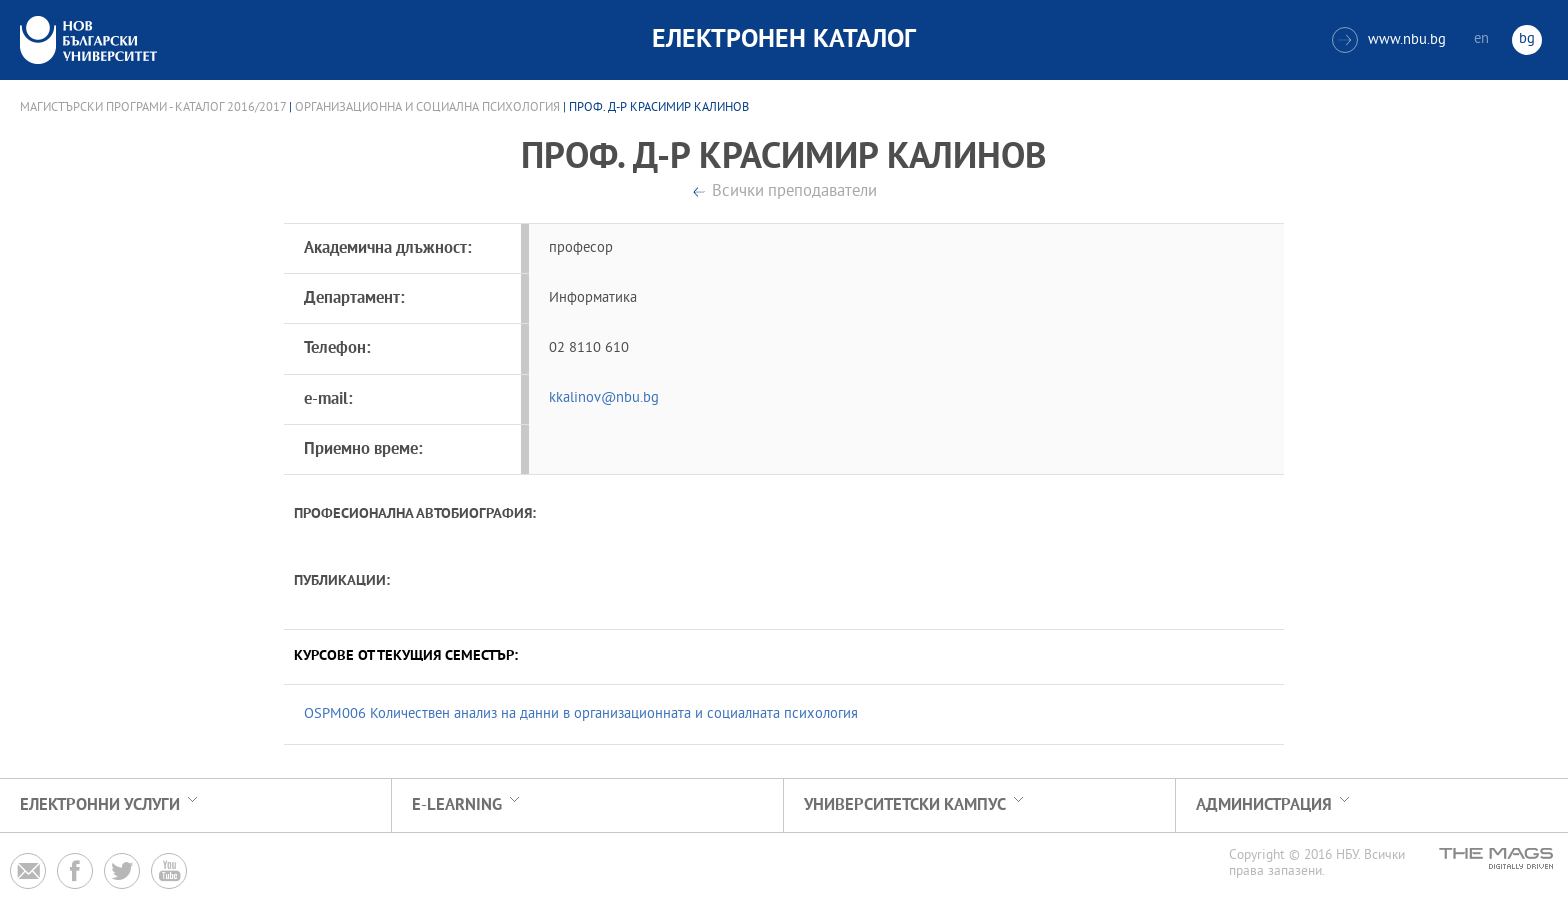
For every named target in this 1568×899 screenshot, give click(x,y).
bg (1527, 39)
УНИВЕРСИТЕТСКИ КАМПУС (905, 805)
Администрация (1264, 805)
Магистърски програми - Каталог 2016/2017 (153, 108)
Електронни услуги (100, 805)
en (1481, 39)
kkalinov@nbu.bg (604, 398)
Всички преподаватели (794, 192)
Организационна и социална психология (427, 108)
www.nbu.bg (1389, 40)
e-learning (457, 805)
